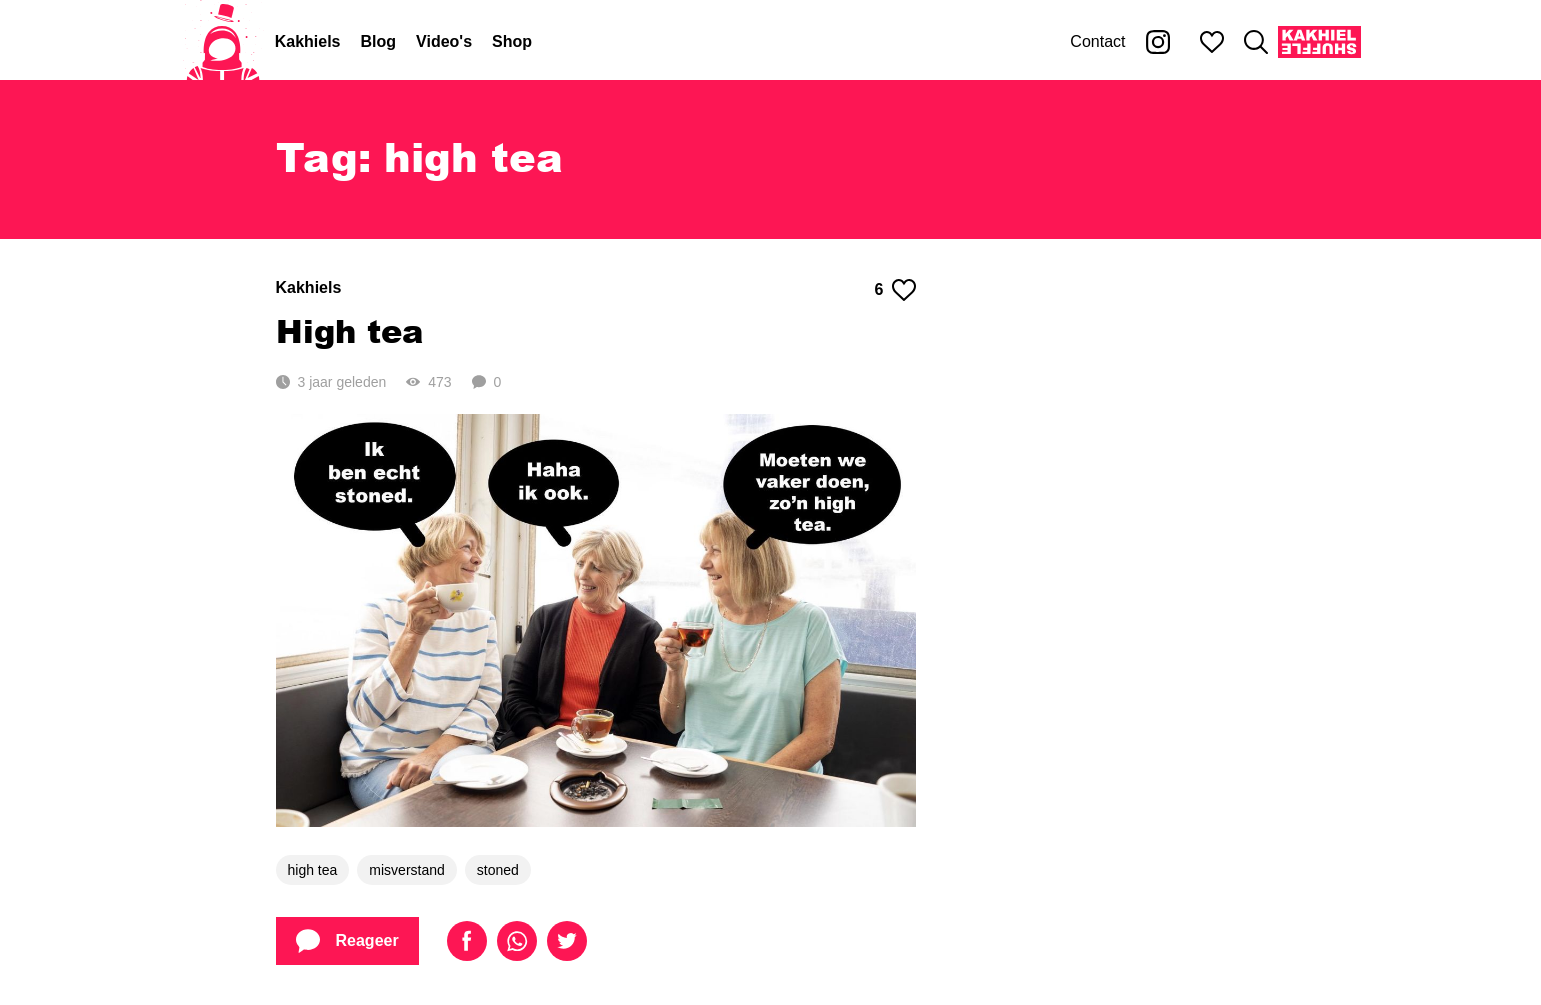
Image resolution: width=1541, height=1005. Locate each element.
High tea (349, 330)
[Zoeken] (1256, 42)
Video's (444, 41)
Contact (1097, 41)
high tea (313, 870)
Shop (512, 41)
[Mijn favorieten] (1212, 42)
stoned (498, 870)
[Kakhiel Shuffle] (1319, 42)
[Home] (223, 42)
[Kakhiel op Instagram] (1158, 42)
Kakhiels (308, 41)
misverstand (406, 870)
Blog (379, 41)
